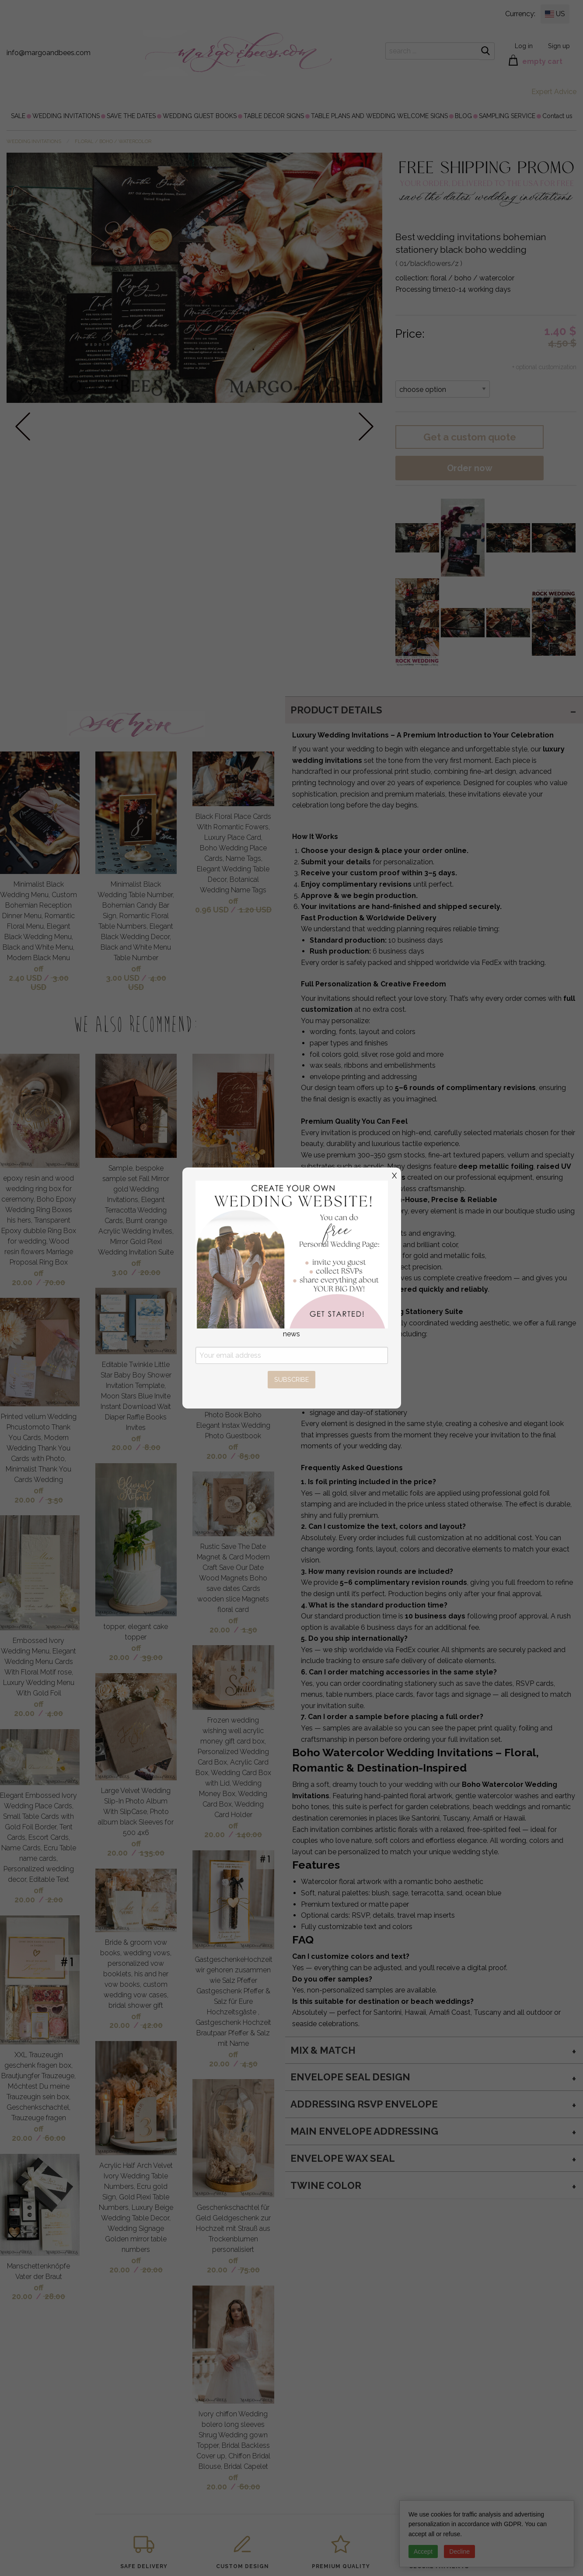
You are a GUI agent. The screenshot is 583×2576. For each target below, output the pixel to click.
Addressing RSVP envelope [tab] (364, 2104)
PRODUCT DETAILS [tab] (336, 710)
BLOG (463, 115)
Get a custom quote (469, 437)
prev (23, 426)
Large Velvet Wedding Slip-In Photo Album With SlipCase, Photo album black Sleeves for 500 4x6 (136, 1811)
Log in (524, 45)
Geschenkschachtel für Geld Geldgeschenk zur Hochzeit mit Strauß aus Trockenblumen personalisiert (233, 2228)
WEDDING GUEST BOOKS (200, 115)
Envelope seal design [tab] (350, 2077)
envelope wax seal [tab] (342, 2158)
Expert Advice (553, 91)
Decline (459, 2551)
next (366, 426)
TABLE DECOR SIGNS (274, 115)
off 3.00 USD (123, 973)
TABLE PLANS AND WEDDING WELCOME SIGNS (379, 115)
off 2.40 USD (26, 973)
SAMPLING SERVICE (507, 115)
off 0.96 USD (216, 905)
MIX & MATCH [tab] (323, 2050)
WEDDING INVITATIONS (66, 115)
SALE (18, 115)
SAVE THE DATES (131, 115)
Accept (423, 2551)
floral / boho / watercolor (113, 141)
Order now (469, 468)
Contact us (557, 115)
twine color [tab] (325, 2185)
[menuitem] (18, 116)
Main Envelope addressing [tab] (364, 2131)
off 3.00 (126, 1267)
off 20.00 (27, 1278)
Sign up (559, 45)
